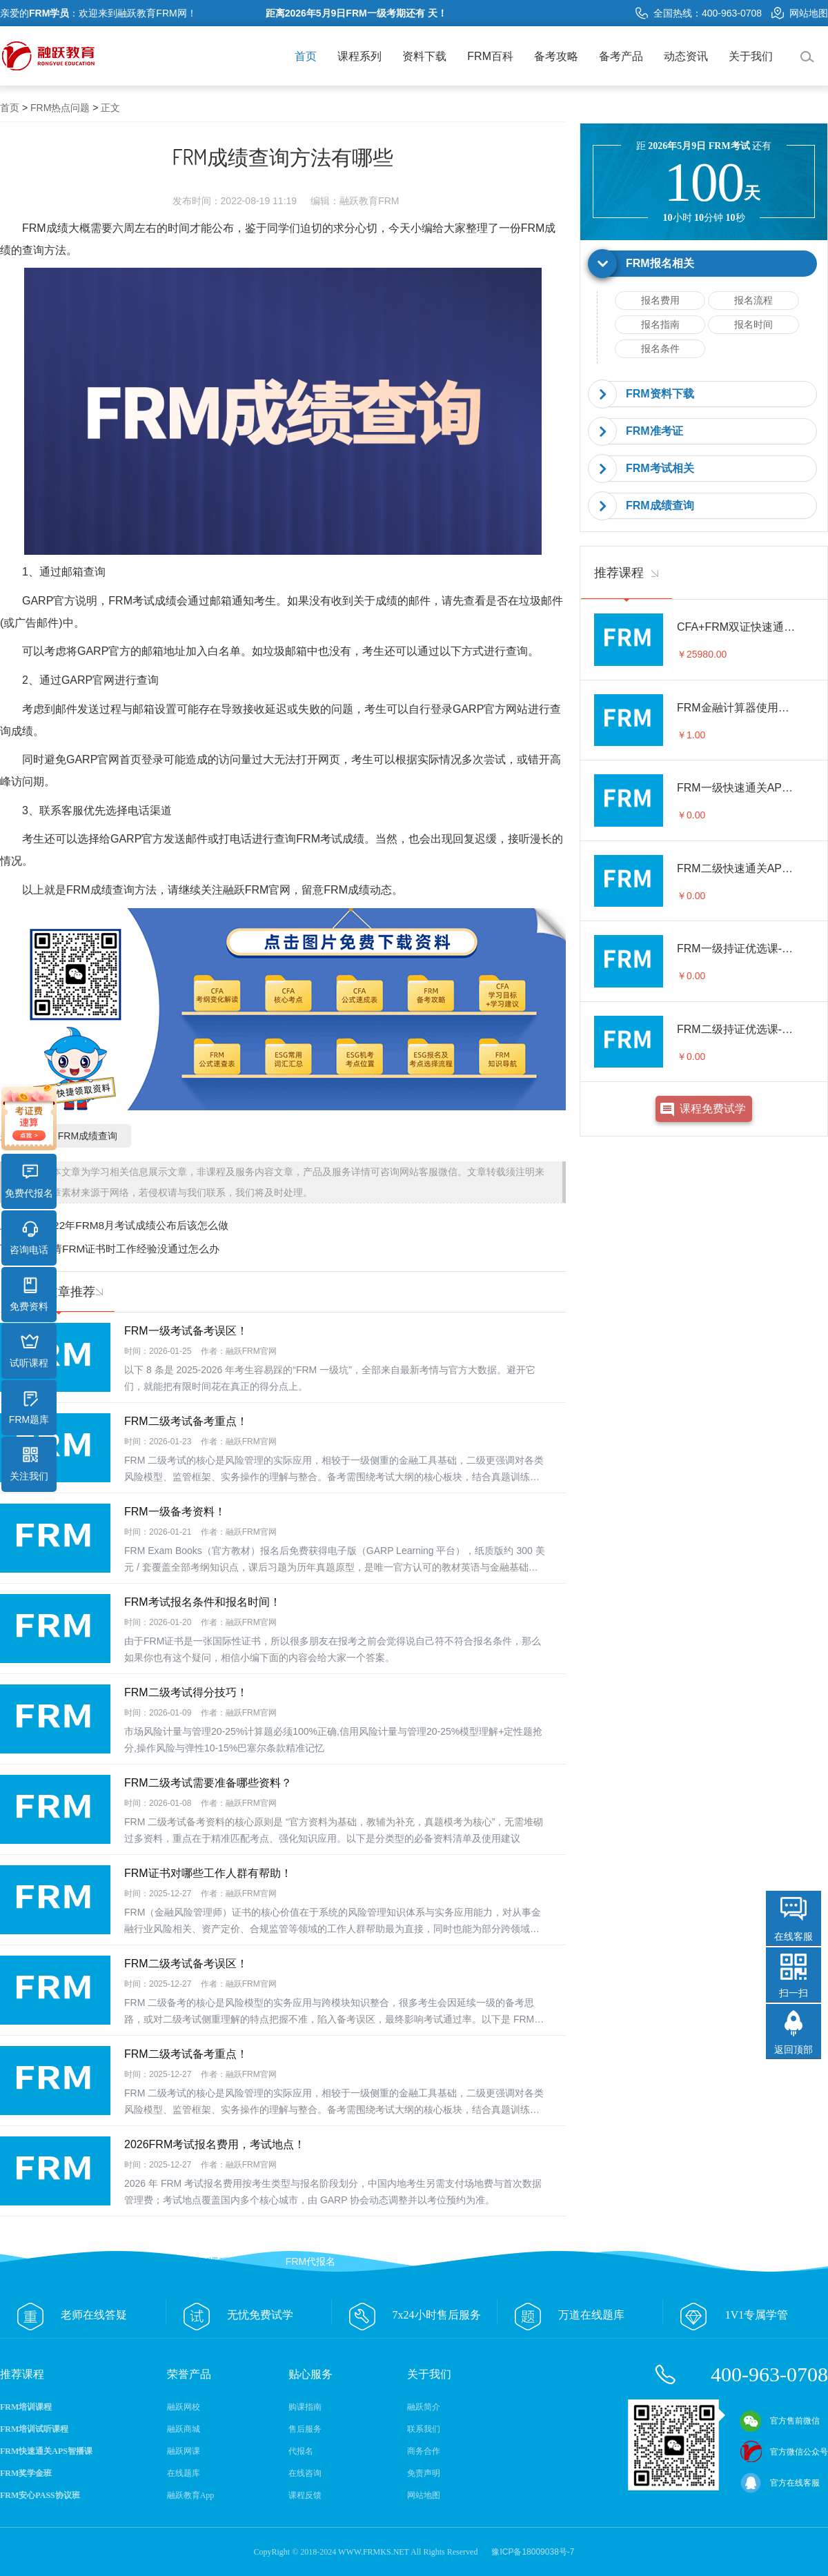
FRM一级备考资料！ (175, 1511)
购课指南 (305, 2407)
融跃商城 (183, 2429)
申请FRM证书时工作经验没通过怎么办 (130, 1249)
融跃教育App (191, 2495)
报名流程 (753, 300)
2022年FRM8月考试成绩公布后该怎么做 (134, 1225)
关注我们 (29, 1464)
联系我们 (423, 2429)
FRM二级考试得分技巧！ (186, 1692)
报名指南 (660, 324)
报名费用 (660, 300)
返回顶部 (793, 2049)
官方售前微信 (780, 2421)
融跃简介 (423, 2407)
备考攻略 (556, 56)
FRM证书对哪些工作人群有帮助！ (208, 1873)
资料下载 (424, 56)
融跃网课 (183, 2451)
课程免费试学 (713, 1108)
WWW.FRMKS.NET (373, 2552)
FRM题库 (29, 1407)
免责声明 (423, 2473)
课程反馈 (305, 2495)
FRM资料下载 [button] (660, 394)
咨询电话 (29, 1238)
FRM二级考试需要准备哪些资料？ (208, 1783)
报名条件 (660, 348)
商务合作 (423, 2451)
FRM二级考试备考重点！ (186, 1421)
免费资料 (29, 1294)
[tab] (704, 263)
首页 (306, 56)
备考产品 (621, 56)
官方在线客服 (780, 2483)
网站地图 (799, 13)
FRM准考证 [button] (654, 431)
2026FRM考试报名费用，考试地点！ (214, 2144)
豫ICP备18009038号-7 (532, 2552)
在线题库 (183, 2473)
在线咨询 (305, 2473)
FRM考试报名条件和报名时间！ (202, 1602)
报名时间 (753, 324)
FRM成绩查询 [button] (660, 505)
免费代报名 (29, 1181)
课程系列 (359, 56)
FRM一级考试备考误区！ (186, 1331)
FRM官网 (268, 890)
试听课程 (29, 1351)
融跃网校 (183, 2407)
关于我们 (751, 56)
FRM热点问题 (60, 107)
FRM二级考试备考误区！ (186, 1963)
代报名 (300, 2451)
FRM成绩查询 (100, 890)
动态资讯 (686, 56)
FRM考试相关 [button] (660, 468)
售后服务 (305, 2429)
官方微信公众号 (784, 2452)
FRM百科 (490, 56)
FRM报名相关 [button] (660, 263)
